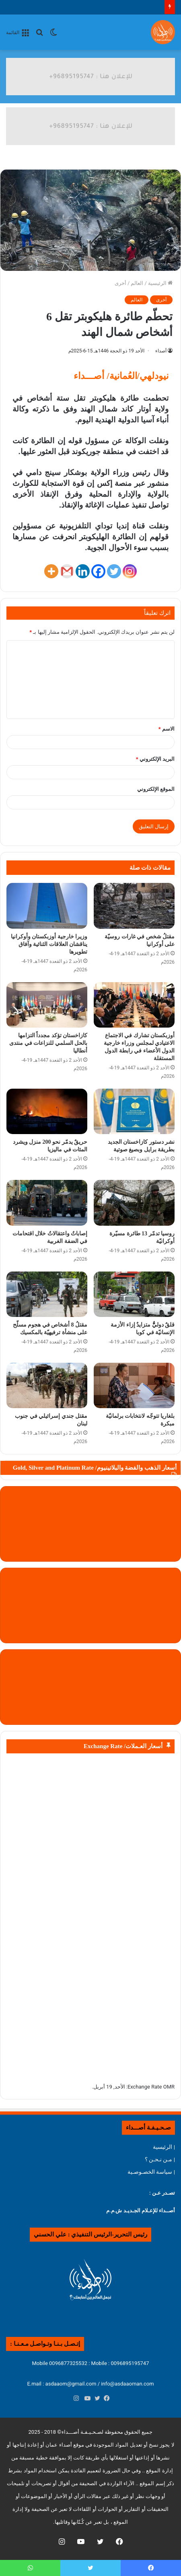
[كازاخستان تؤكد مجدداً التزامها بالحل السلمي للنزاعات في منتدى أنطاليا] (46, 1005)
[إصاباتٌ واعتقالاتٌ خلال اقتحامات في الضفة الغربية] (46, 1202)
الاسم (166, 729)
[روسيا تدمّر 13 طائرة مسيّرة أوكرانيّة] (134, 1202)
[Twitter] (114, 571)
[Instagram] (130, 571)
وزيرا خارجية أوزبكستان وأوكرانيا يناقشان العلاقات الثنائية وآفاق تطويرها (49, 944)
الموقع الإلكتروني (156, 789)
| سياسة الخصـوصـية (151, 2172)
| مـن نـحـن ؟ (160, 2159)
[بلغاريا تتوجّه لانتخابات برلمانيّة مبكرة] (134, 1385)
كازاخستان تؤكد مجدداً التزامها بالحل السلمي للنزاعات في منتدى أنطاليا (48, 1043)
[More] (51, 571)
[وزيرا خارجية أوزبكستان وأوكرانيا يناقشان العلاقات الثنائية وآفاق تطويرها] (46, 905)
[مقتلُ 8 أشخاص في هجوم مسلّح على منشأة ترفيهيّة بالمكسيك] (46, 1294)
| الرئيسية (164, 2147)
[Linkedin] (83, 571)
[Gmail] (67, 571)
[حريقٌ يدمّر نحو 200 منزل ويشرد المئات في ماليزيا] (46, 1111)
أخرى (120, 283)
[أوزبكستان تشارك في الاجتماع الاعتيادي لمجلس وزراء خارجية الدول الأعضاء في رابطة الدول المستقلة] (134, 1005)
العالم (137, 283)
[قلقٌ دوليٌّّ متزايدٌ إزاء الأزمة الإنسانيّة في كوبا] (134, 1294)
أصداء (161, 351)
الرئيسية (160, 283)
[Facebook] (98, 571)
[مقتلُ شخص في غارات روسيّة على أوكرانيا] (134, 905)
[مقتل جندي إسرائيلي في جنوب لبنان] (46, 1385)
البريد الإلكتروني (155, 759)
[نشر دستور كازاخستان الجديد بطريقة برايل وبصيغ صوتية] (134, 1111)
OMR (169, 2087)
